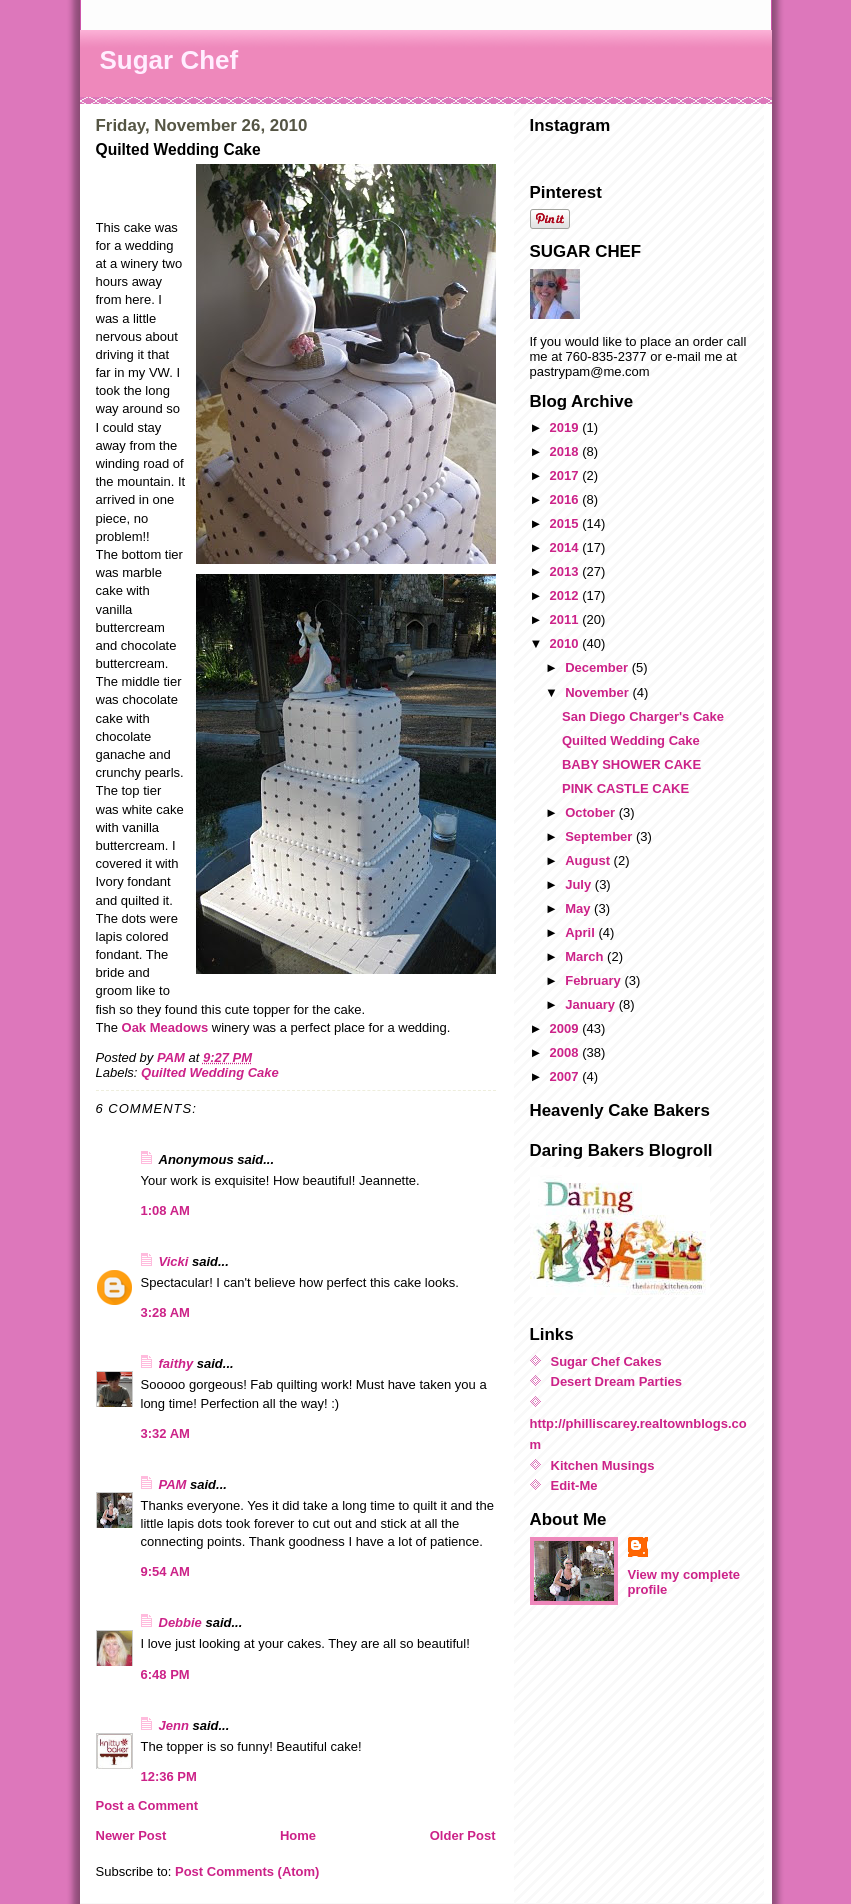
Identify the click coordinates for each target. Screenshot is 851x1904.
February (594, 980)
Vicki (174, 1261)
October (591, 812)
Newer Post (131, 1835)
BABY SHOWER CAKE (631, 764)
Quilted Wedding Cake (210, 1072)
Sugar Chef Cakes (606, 1361)
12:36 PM (169, 1776)
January (591, 1004)
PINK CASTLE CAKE (625, 788)
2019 (566, 427)
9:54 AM (165, 1571)
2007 (566, 1076)
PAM (173, 1484)
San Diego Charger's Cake (643, 716)
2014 (566, 547)
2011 (566, 619)
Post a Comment (147, 1805)
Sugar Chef (169, 60)
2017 (566, 475)
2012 (566, 595)
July (580, 884)
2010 (566, 643)
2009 (566, 1028)
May (579, 908)
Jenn (174, 1725)
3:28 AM (165, 1312)
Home (298, 1835)
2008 (566, 1052)
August (589, 860)
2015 (566, 523)
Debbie (180, 1622)
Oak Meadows (167, 1027)
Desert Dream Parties (617, 1381)
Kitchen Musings (603, 1465)
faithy (176, 1363)
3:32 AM (165, 1433)
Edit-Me (574, 1485)
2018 (566, 451)
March (586, 956)
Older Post (463, 1835)
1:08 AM (165, 1210)
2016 (566, 499)
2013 (566, 571)
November (598, 692)
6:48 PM (165, 1674)
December (598, 667)
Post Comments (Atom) (247, 1871)
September (600, 836)
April (581, 932)
